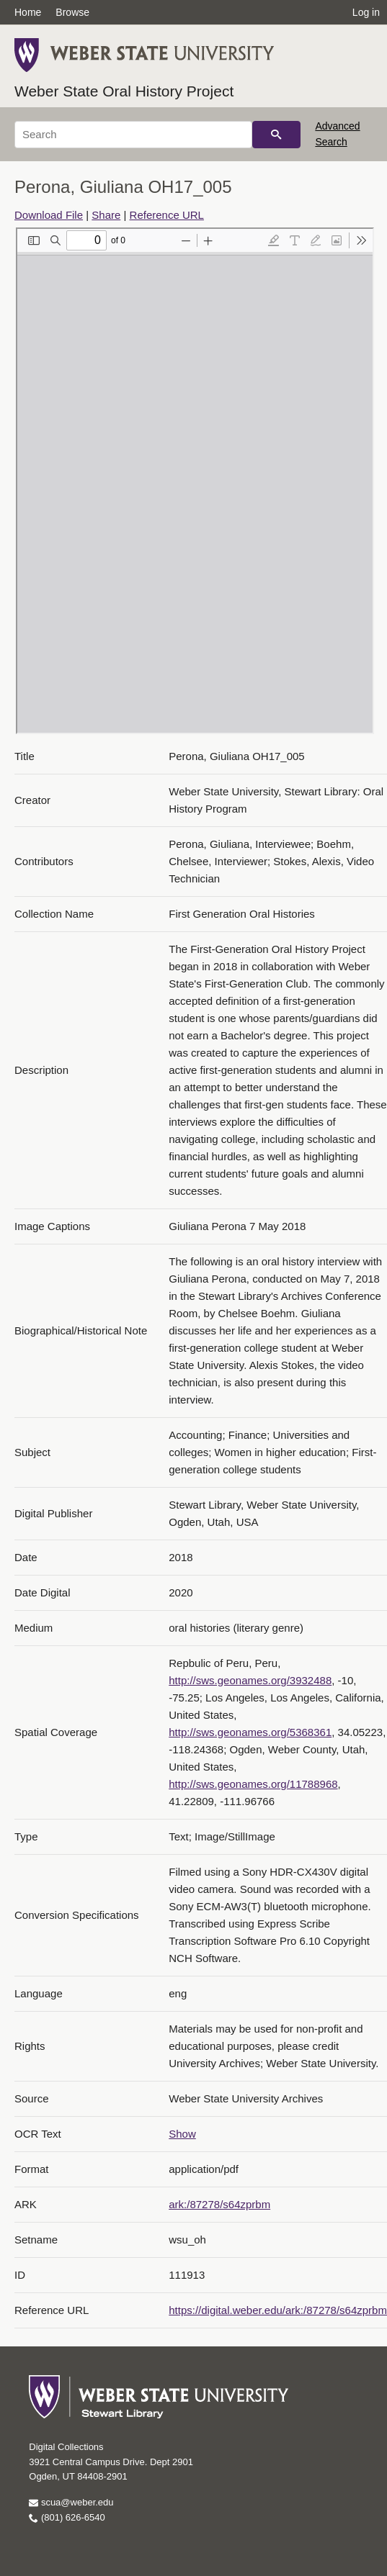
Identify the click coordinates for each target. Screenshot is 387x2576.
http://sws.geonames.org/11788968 (253, 1784)
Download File (48, 215)
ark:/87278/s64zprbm (219, 2204)
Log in (366, 12)
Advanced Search (337, 134)
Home (27, 12)
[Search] (133, 134)
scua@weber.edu (71, 2502)
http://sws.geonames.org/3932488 (250, 1680)
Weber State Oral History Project (123, 91)
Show (182, 2134)
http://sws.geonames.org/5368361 (250, 1732)
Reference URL (167, 215)
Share (106, 215)
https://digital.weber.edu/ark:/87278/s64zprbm (278, 2310)
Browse (72, 12)
